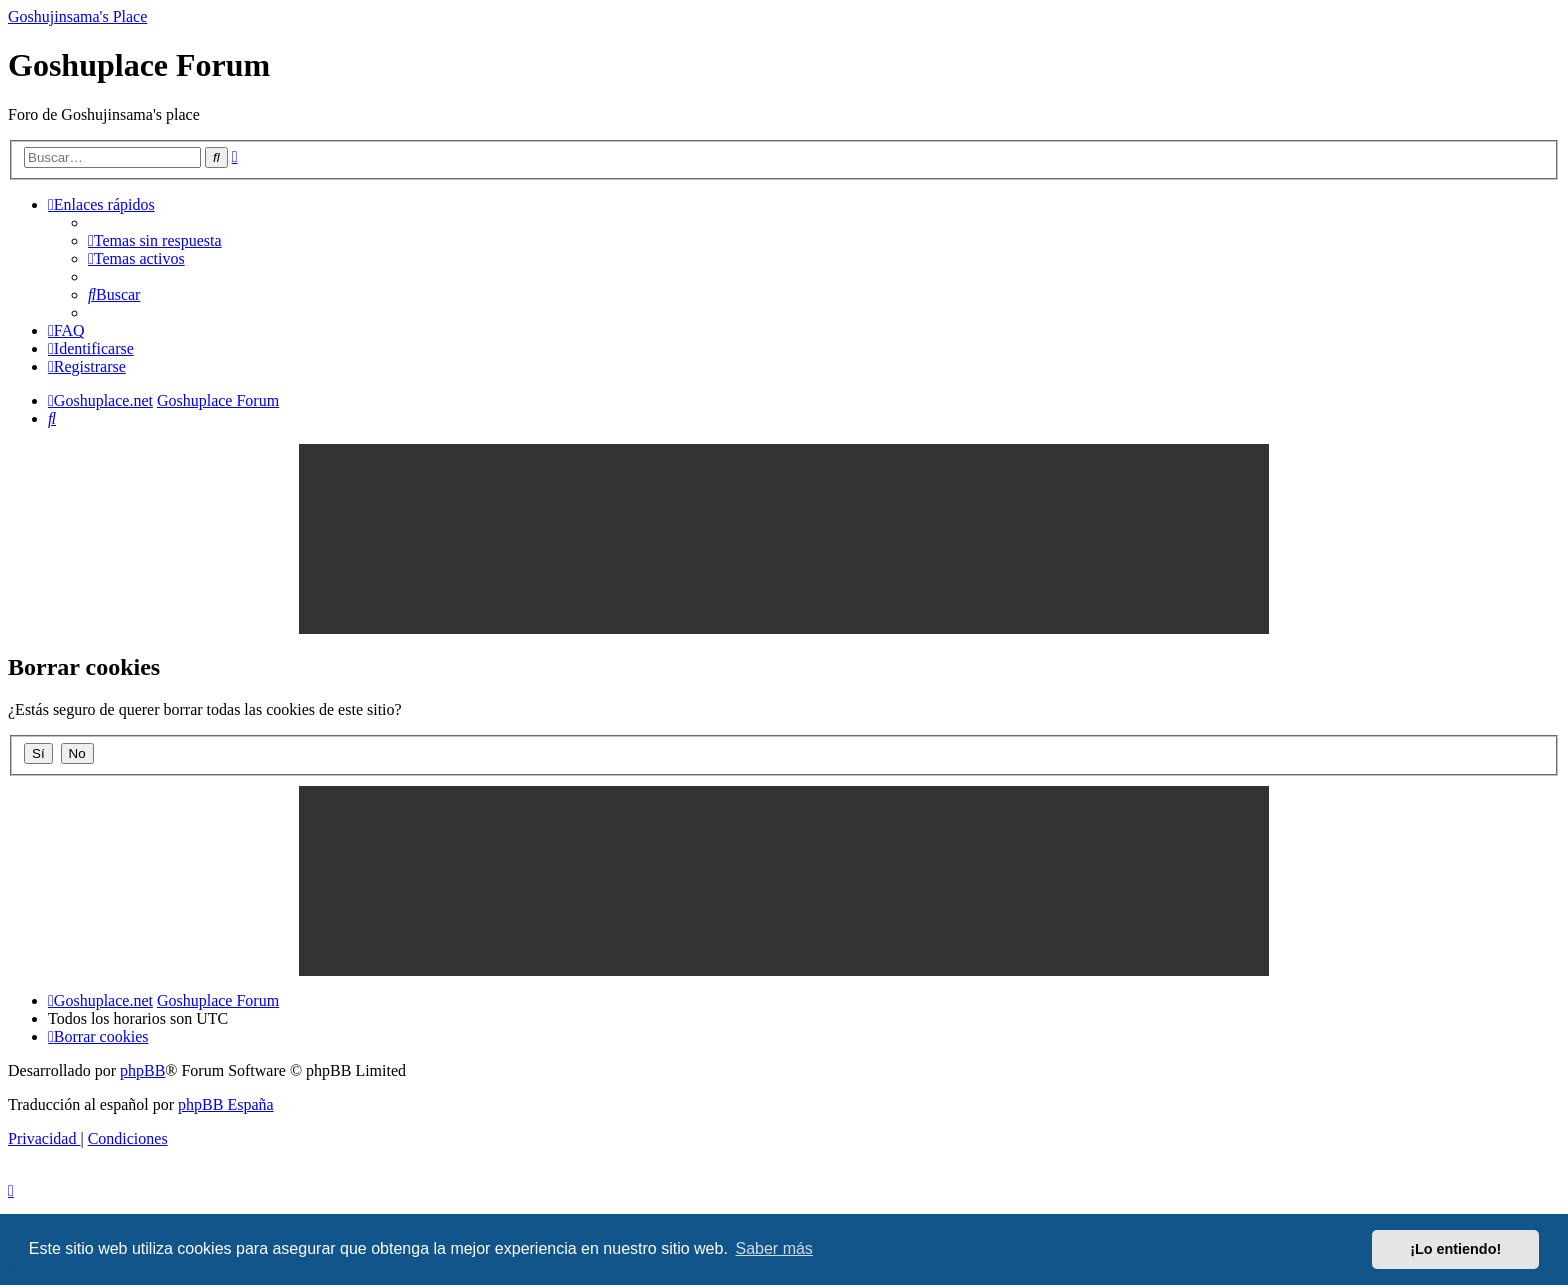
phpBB (142, 1070)
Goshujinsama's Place (77, 16)
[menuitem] (155, 240)
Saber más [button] (774, 1248)
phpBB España (226, 1104)
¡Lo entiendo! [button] (1455, 1249)
